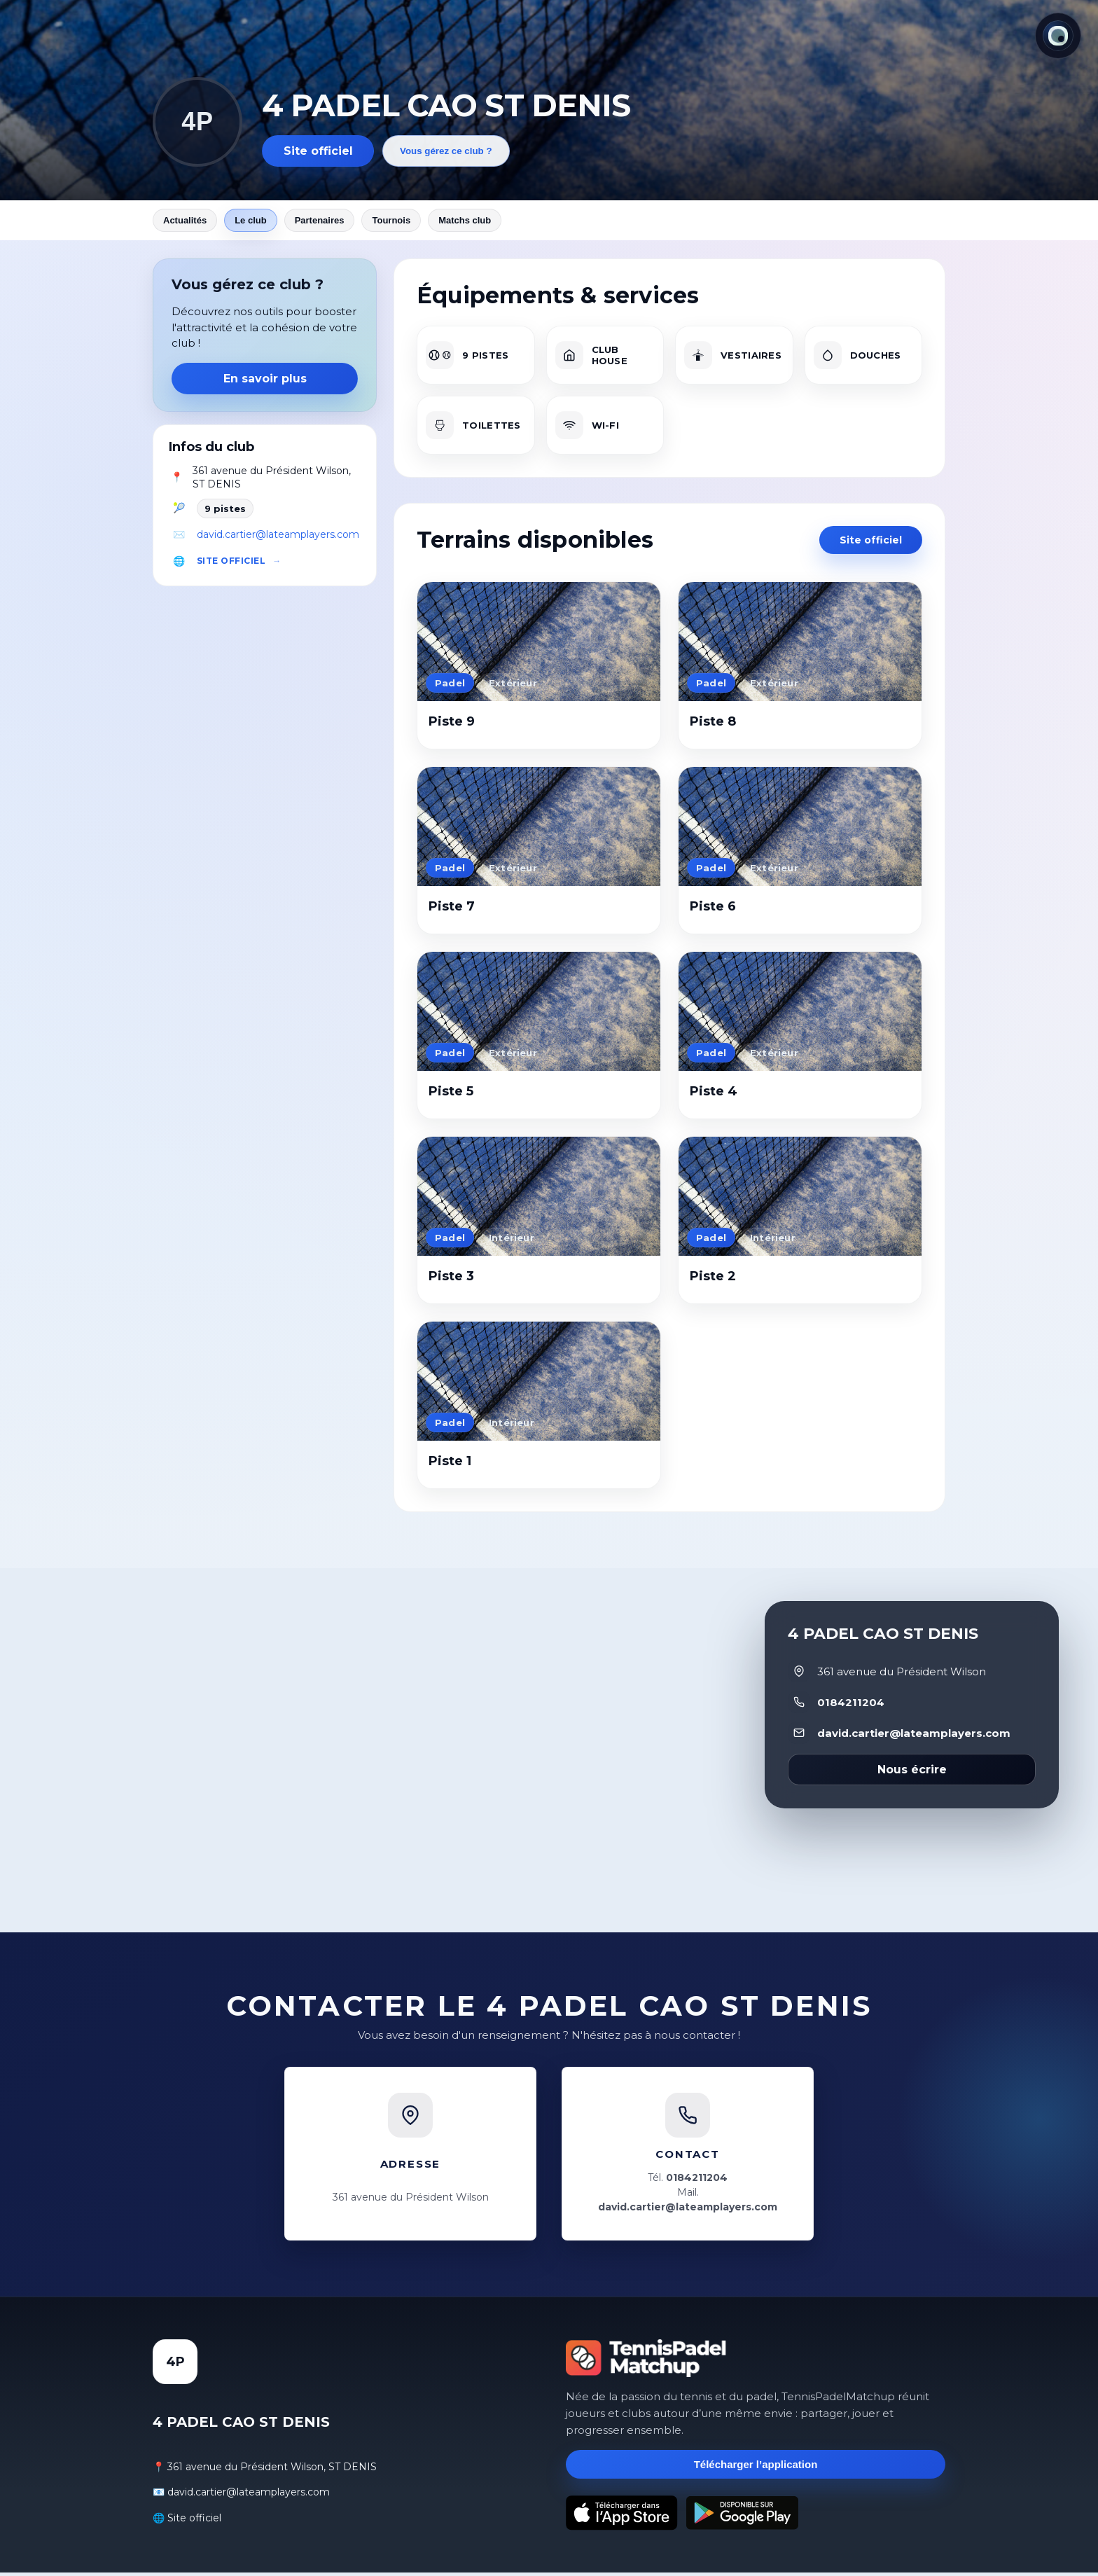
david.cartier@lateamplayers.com (278, 538)
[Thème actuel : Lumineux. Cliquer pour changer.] (1058, 36)
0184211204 (850, 1705)
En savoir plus (265, 382)
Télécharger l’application (756, 2468)
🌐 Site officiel (187, 2521)
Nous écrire (912, 1773)
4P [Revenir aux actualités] (197, 121)
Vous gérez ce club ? (446, 151)
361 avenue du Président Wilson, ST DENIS (272, 481)
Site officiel (318, 151)
